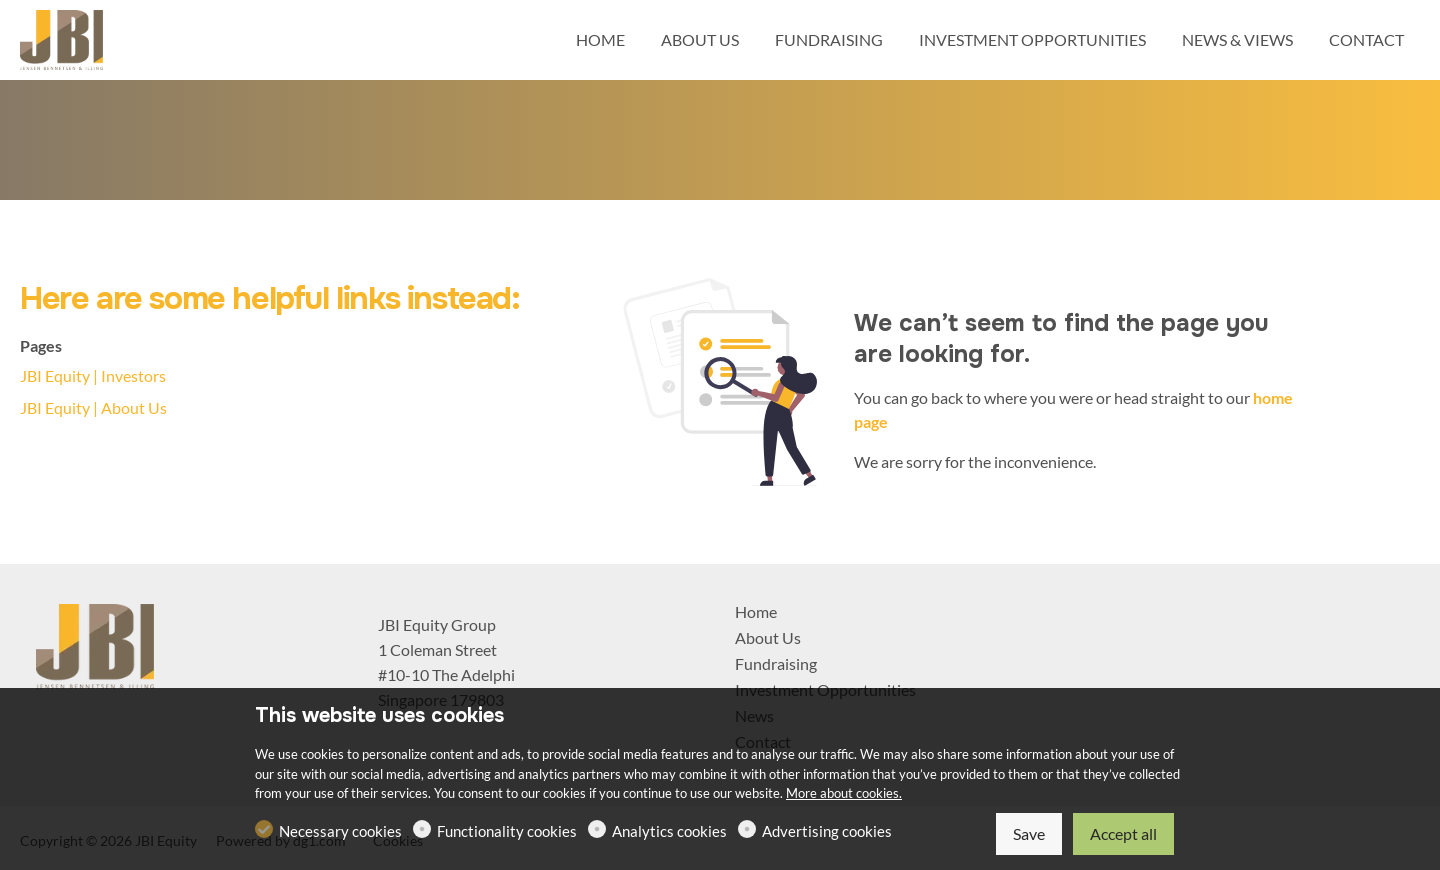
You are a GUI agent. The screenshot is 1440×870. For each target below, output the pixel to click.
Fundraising (776, 663)
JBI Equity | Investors (93, 375)
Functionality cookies (507, 831)
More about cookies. (844, 793)
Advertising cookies (827, 831)
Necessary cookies (340, 831)
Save (1029, 833)
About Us (768, 637)
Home (756, 611)
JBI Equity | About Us (93, 407)
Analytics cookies (669, 831)
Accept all (1123, 833)
